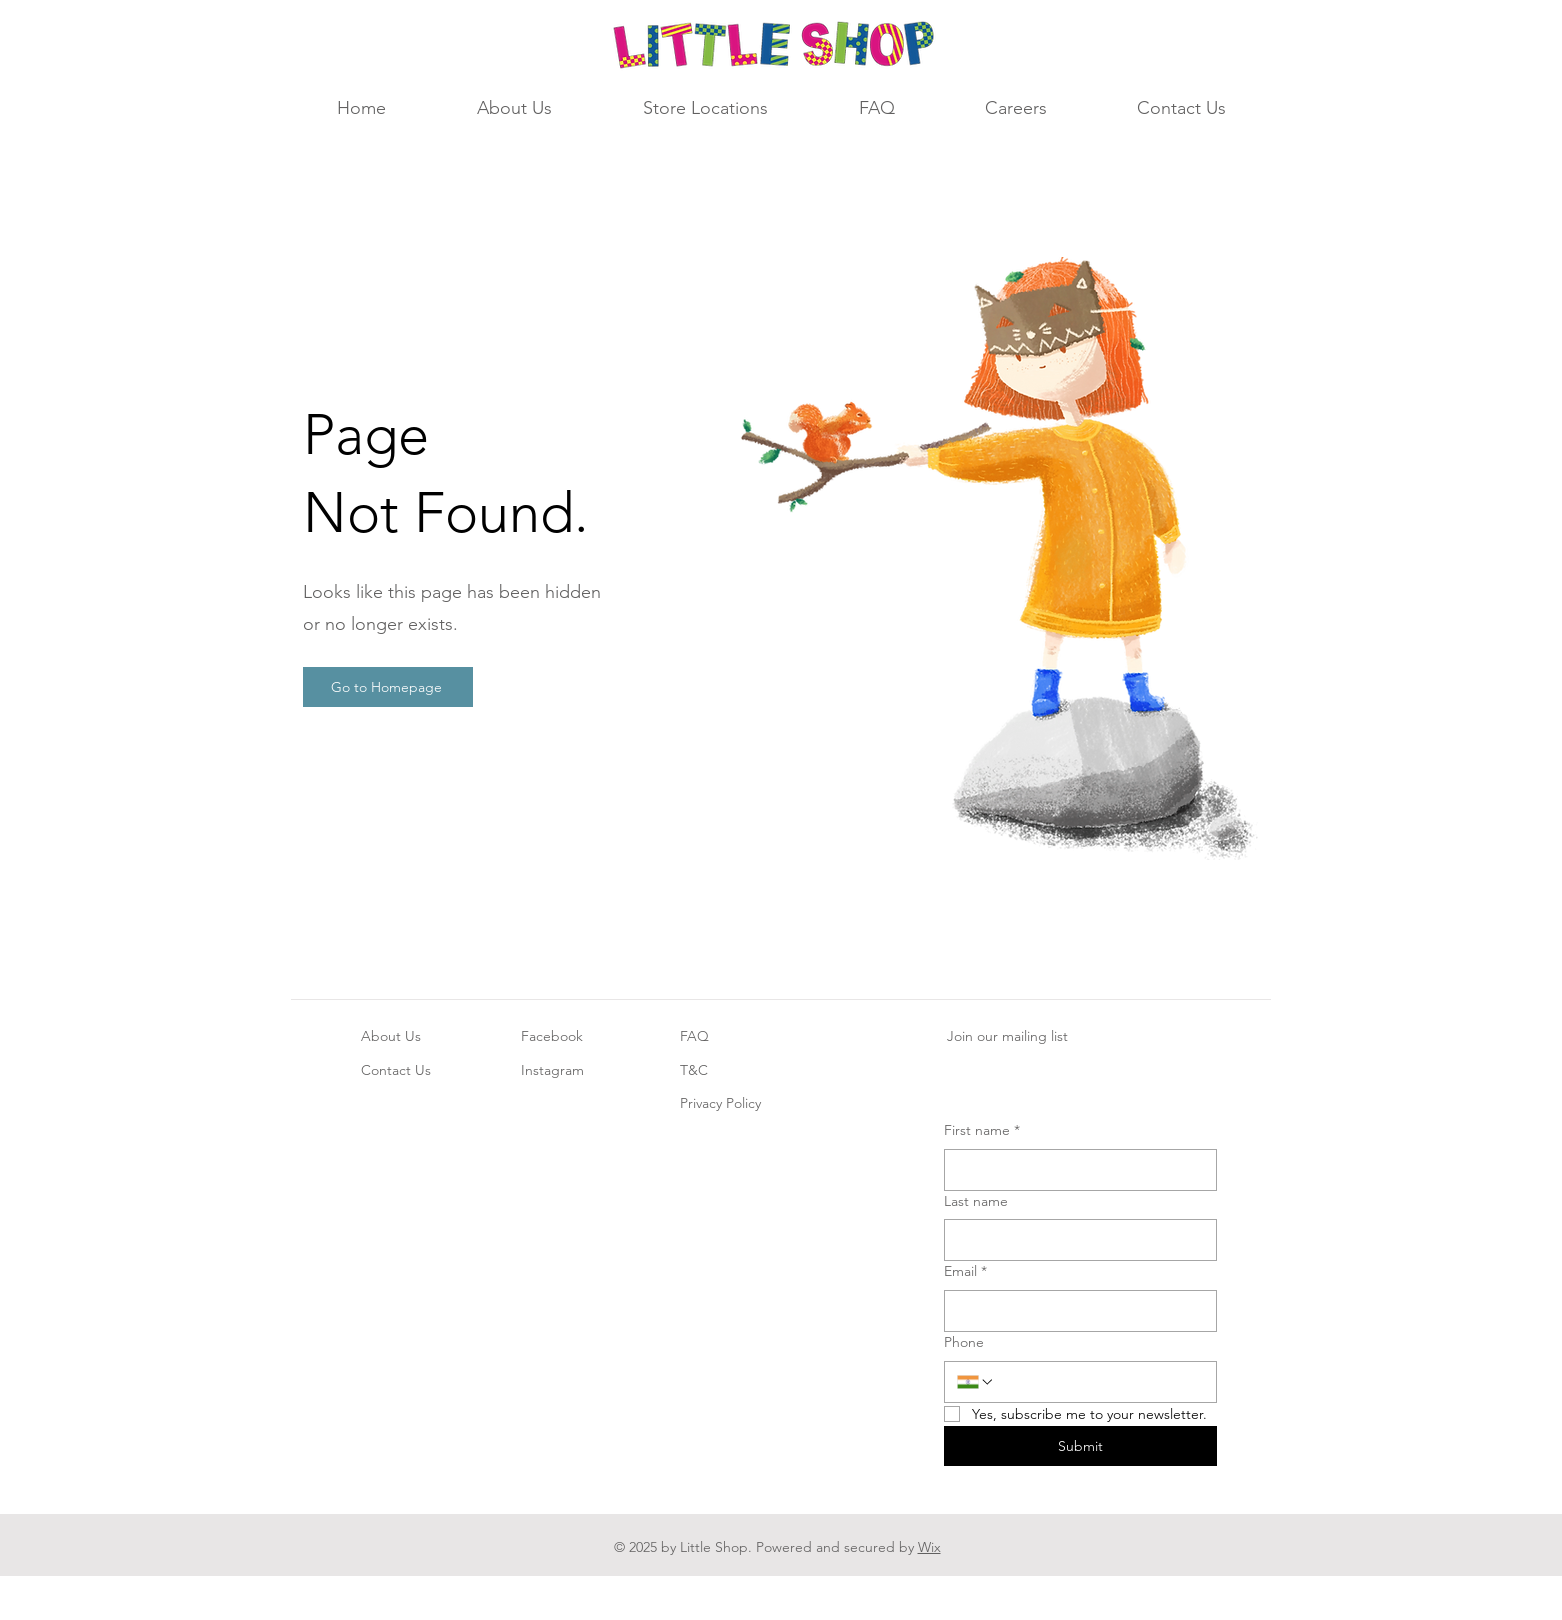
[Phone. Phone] (1099, 1382)
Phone (964, 1342)
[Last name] (1074, 1240)
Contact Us (396, 1070)
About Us (391, 1036)
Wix (929, 1547)
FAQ (694, 1036)
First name (982, 1131)
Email (965, 1272)
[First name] (1074, 1170)
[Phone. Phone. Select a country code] (976, 1382)
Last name (976, 1201)
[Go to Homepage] (388, 687)
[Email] (1074, 1311)
